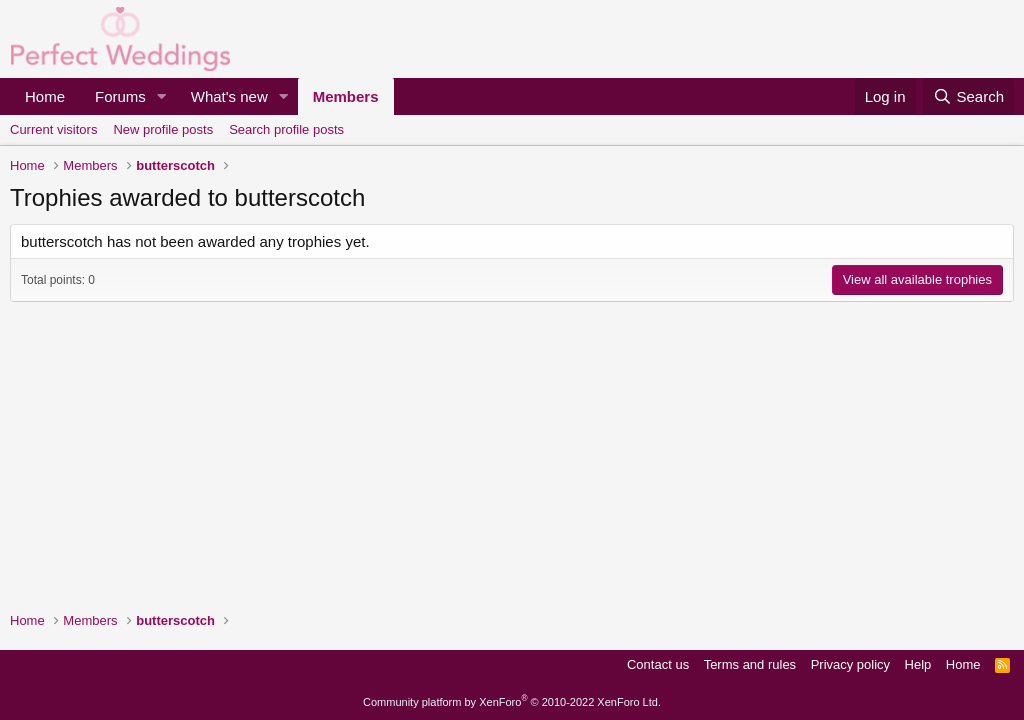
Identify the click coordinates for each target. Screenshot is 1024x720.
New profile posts (163, 129)
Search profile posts (286, 129)
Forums (120, 96)
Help (918, 664)
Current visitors (53, 129)
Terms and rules (750, 664)
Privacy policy (850, 664)
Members (346, 96)
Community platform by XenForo (512, 702)
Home (45, 96)
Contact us (658, 664)
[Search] (968, 96)
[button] (162, 96)
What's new (229, 96)
